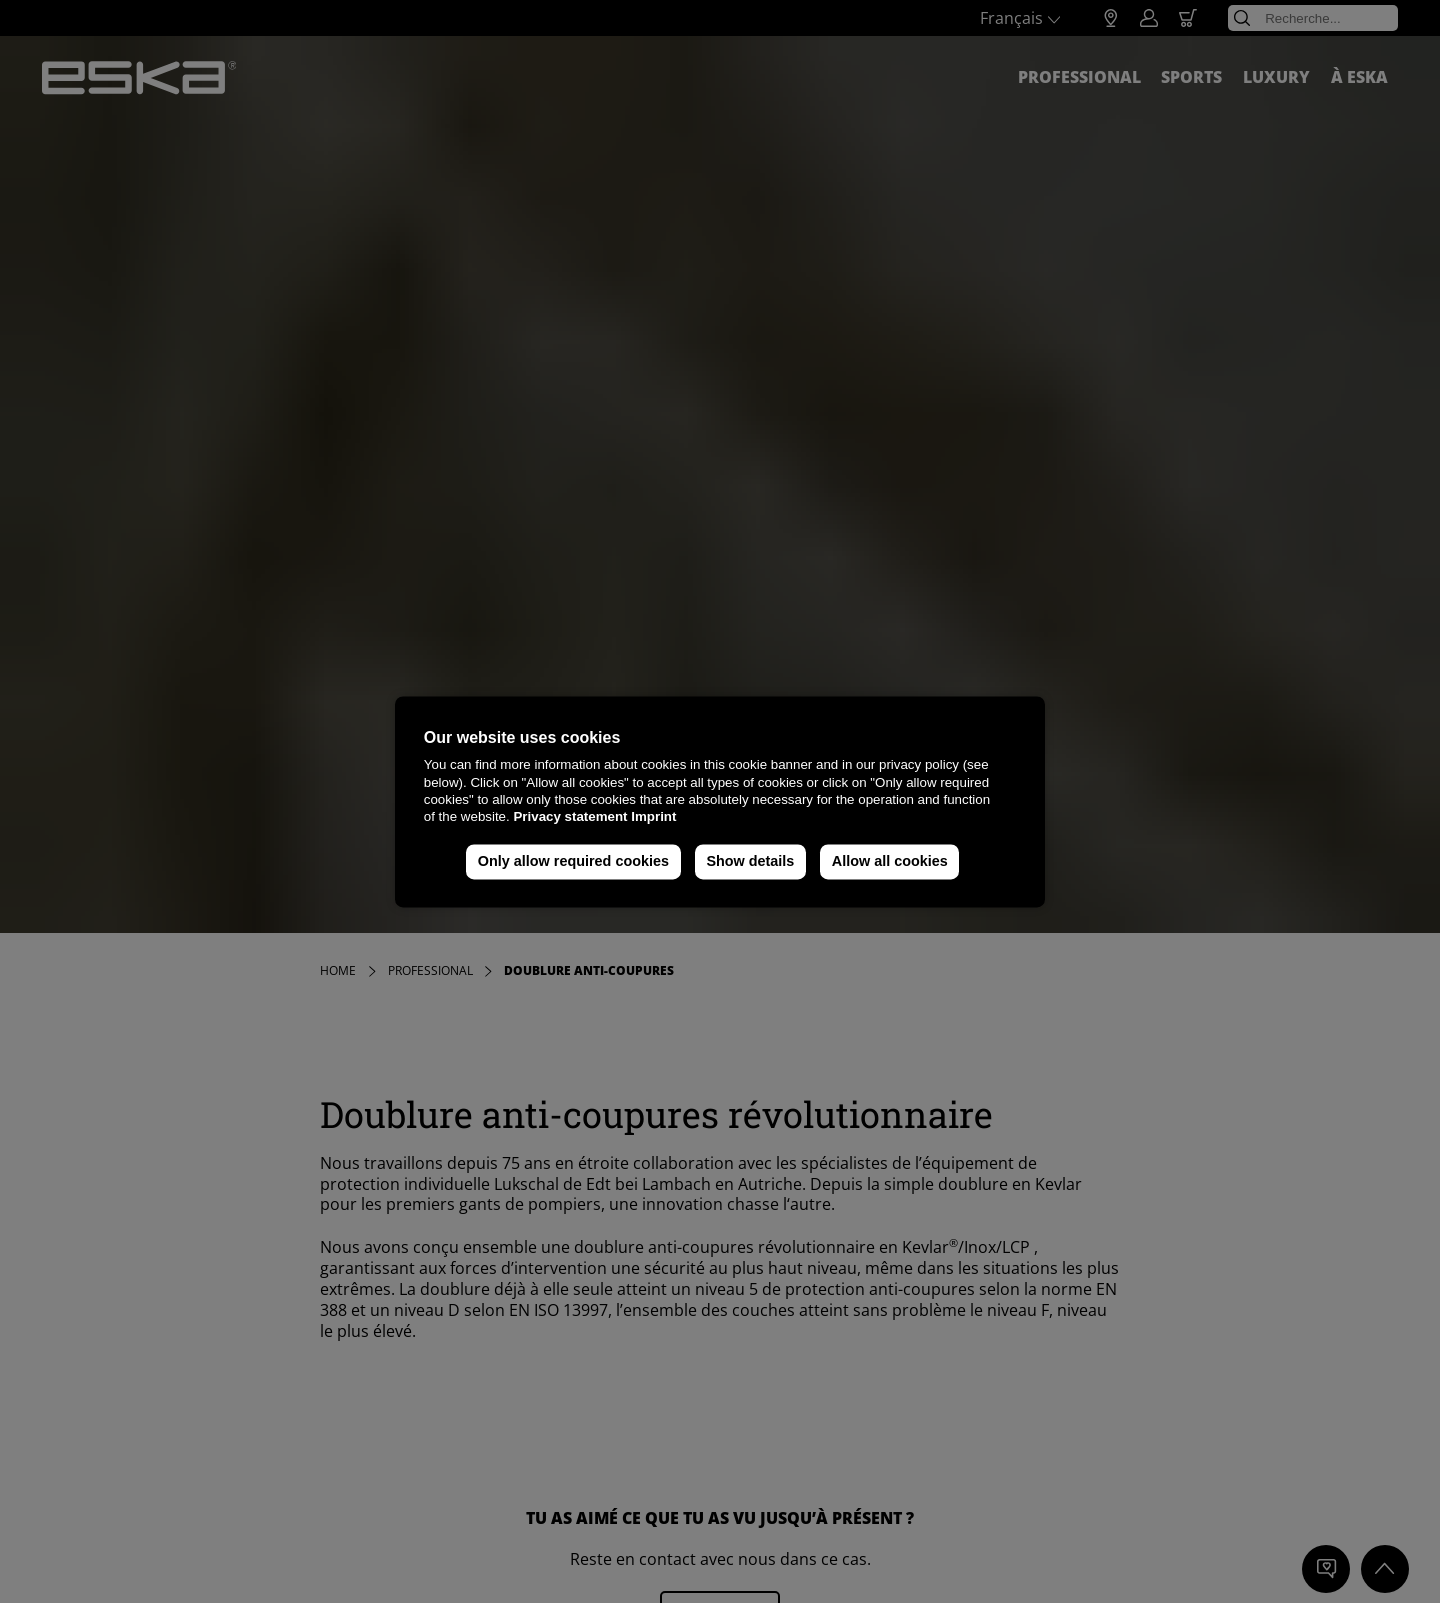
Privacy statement (570, 817)
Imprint (653, 817)
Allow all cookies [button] (890, 862)
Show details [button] (750, 862)
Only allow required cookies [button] (573, 862)
